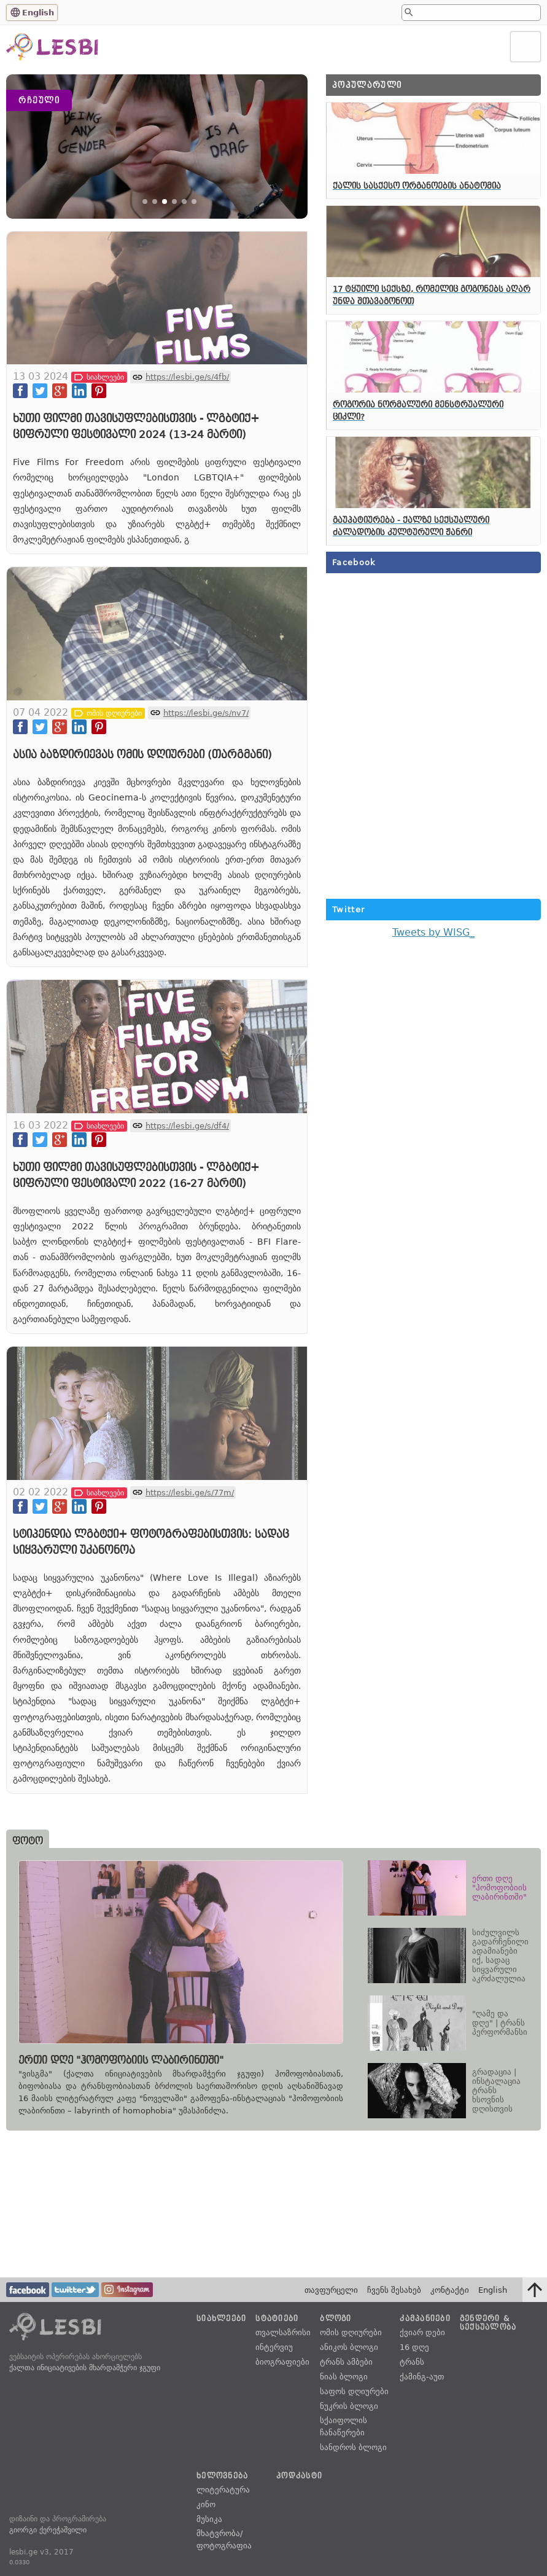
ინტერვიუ (274, 2347)
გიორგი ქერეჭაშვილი (48, 2530)
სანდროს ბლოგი (353, 2447)
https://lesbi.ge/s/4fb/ (187, 386)
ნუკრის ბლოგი (349, 2406)
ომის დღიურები (351, 2333)
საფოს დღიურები (354, 2391)
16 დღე (414, 2347)
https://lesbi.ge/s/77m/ (189, 1502)
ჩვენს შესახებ (394, 2290)
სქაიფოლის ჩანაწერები (343, 2426)
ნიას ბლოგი (344, 2376)
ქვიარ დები (422, 2333)
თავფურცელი (331, 2290)
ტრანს (412, 2362)
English (38, 12)
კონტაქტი (449, 2290)
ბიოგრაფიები (282, 2362)
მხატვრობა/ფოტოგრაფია (224, 2539)
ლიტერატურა (223, 2489)
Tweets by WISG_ (433, 932)
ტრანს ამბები (346, 2362)
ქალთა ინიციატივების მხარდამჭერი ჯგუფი (84, 2368)
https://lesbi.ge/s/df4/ (187, 1135)
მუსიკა (209, 2519)
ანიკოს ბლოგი (349, 2347)
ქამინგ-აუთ (422, 2376)
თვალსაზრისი (283, 2333)
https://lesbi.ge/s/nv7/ (206, 722)
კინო (205, 2504)
